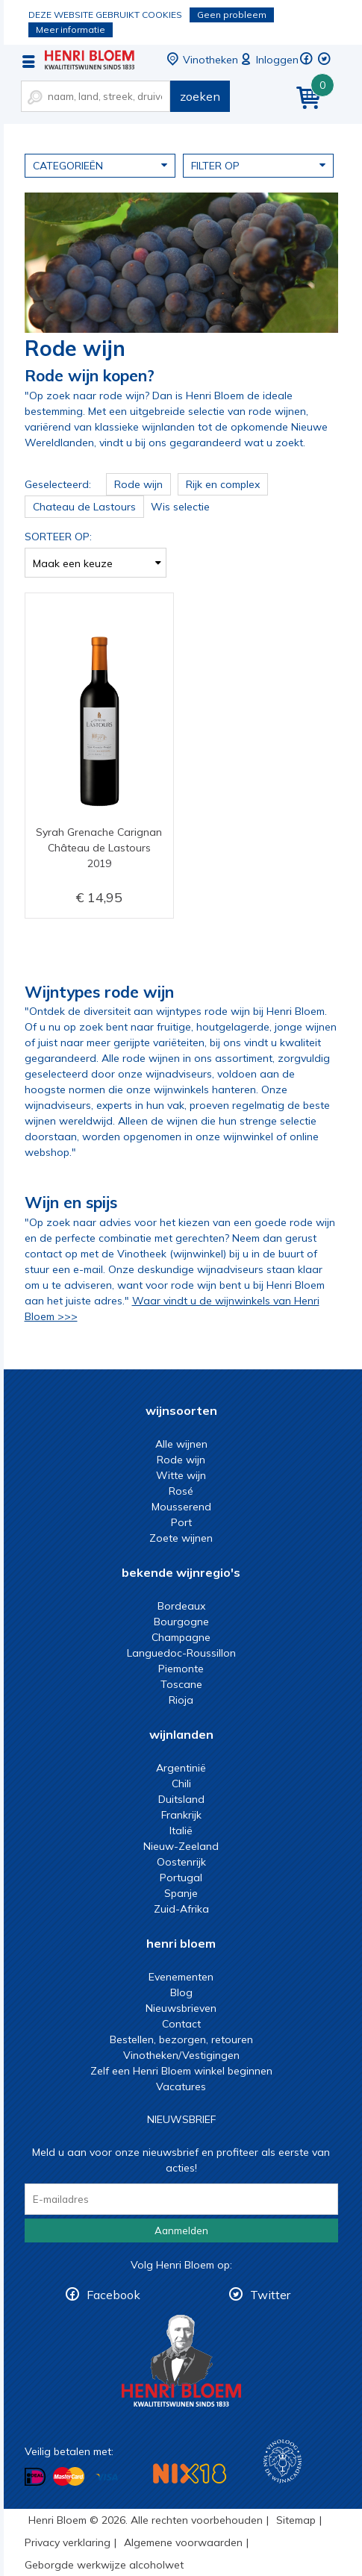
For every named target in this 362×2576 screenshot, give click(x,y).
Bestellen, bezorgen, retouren (181, 2039)
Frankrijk (181, 1815)
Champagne (181, 1637)
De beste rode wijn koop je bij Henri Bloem (89, 60)
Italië (181, 1830)
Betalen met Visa (107, 2478)
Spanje (181, 1893)
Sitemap (296, 2520)
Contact (181, 2024)
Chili (181, 1783)
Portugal (181, 1877)
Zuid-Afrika (181, 1909)
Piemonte (181, 1668)
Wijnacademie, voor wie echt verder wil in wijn (282, 2461)
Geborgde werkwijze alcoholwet (104, 2565)
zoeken (200, 96)
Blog (181, 1992)
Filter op (258, 164)
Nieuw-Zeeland (181, 1846)
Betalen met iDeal (35, 2477)
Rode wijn (181, 1459)
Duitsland (181, 1799)
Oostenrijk (181, 1862)
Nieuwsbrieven (181, 2008)
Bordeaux (181, 1606)
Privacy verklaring (67, 2542)
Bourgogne (181, 1621)
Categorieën (100, 164)
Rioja (181, 1700)
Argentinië (181, 1768)
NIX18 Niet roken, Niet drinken (189, 2473)
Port (181, 1522)
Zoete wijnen (181, 1538)
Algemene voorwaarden (183, 2542)
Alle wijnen (181, 1444)
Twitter (270, 2294)
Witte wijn (181, 1475)
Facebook (113, 2294)
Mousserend (181, 1506)
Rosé (181, 1491)
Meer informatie (70, 29)
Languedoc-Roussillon (181, 1653)
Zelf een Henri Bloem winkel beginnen (181, 2071)
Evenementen (181, 1976)
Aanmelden (181, 2230)
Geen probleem (231, 14)
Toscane (181, 1684)
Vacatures (181, 2086)
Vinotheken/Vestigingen (181, 2055)
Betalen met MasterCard (68, 2476)
